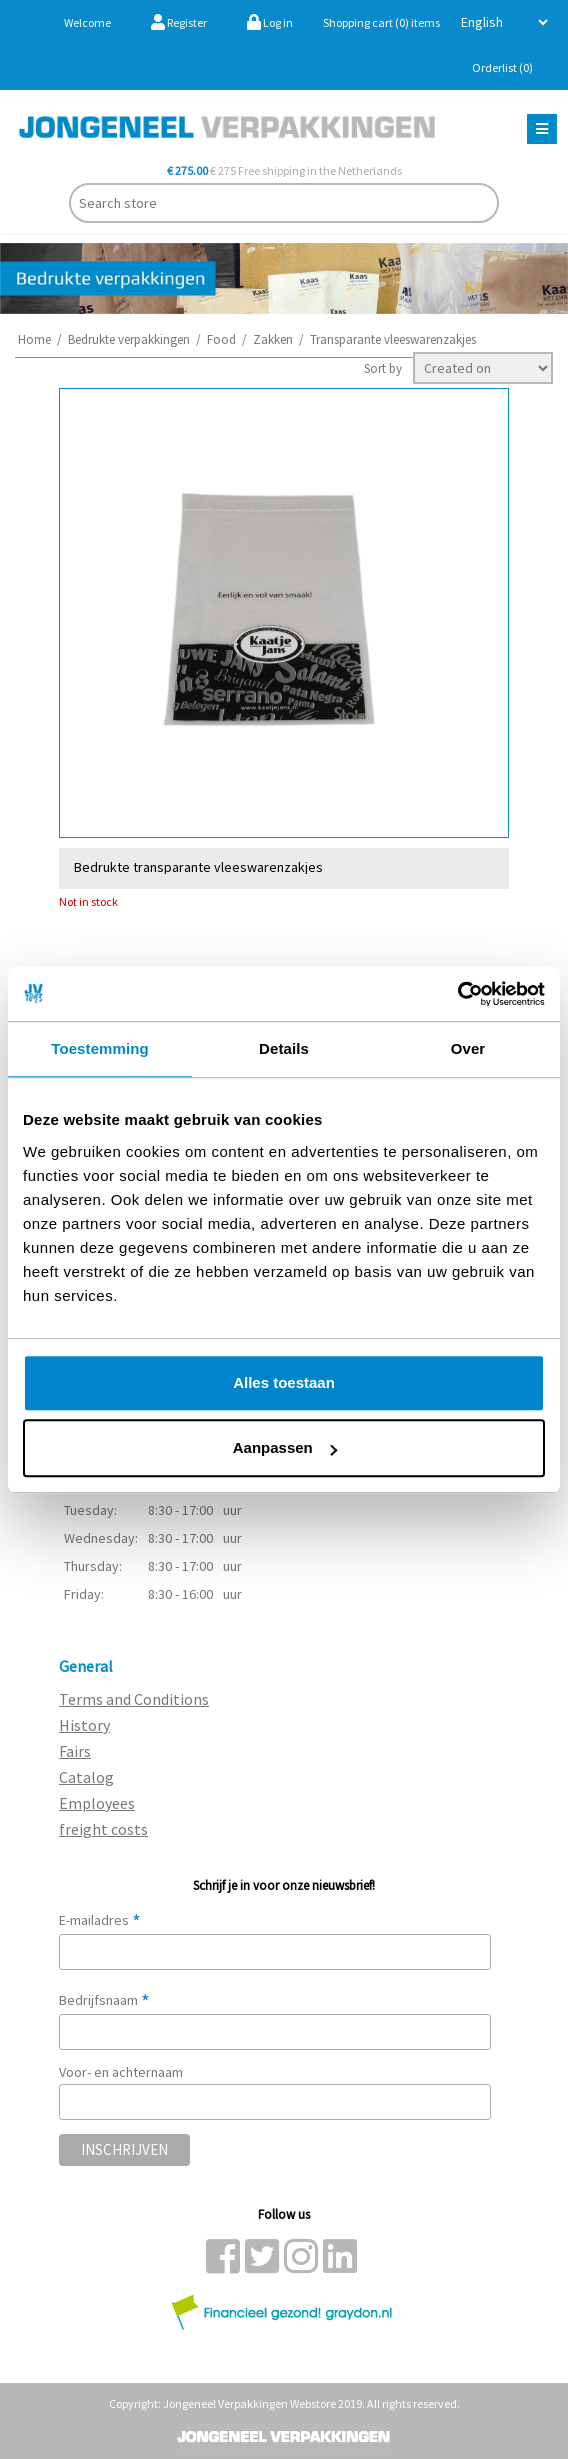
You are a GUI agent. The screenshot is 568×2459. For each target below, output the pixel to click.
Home (34, 339)
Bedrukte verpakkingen (129, 339)
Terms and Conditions (134, 1699)
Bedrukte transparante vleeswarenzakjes (198, 866)
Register (179, 22)
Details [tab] (284, 1048)
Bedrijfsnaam (104, 2000)
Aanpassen (285, 1447)
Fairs (75, 1751)
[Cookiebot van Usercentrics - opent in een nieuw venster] (457, 994)
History (84, 1725)
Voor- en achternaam (121, 2072)
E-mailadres (100, 1920)
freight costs (103, 1829)
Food (221, 339)
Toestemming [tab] (100, 1048)
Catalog (86, 1777)
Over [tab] (468, 1048)
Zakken (273, 339)
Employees (97, 1803)
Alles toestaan (284, 1382)
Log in (270, 22)
